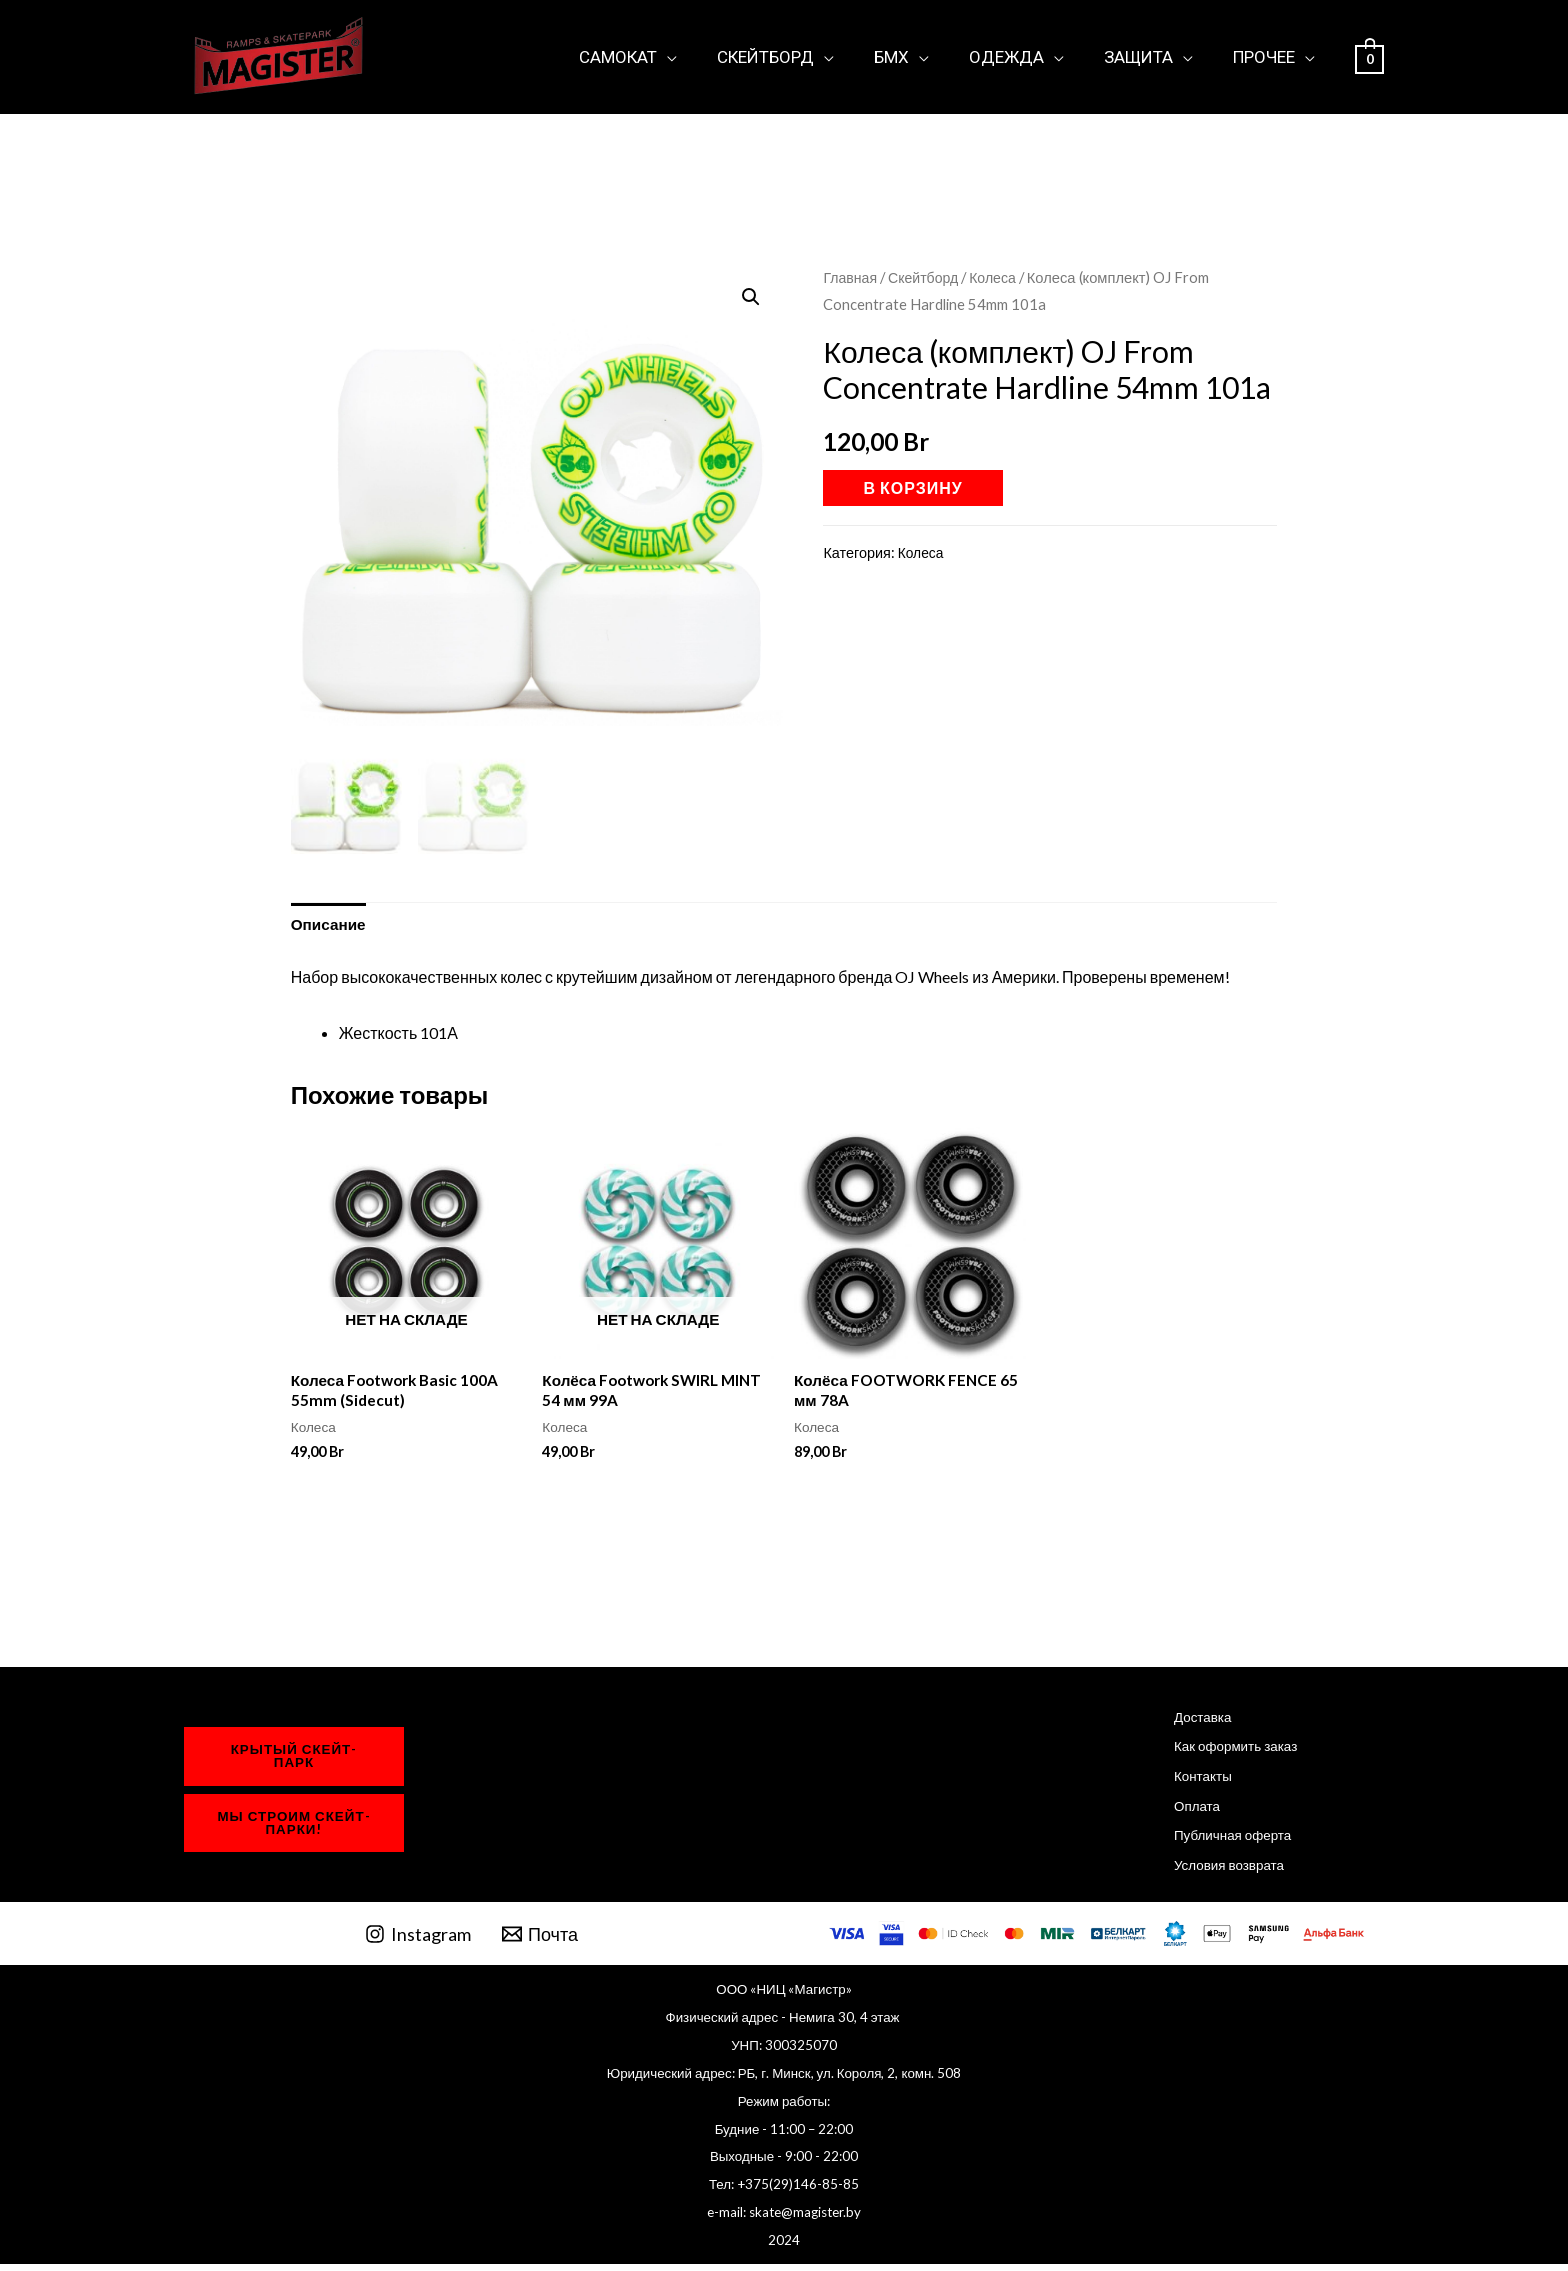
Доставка (1194, 1722)
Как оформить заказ (1228, 1752)
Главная (851, 277)
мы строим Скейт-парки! (294, 1829)
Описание (330, 925)
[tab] (330, 926)
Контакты (1194, 1781)
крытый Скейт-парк (294, 1761)
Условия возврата (1221, 1870)
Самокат (651, 56)
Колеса (999, 277)
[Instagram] (418, 1941)
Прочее (1267, 56)
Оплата (1188, 1811)
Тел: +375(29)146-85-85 (784, 2192)
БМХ (912, 56)
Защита (1147, 56)
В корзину (912, 487)
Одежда (1021, 56)
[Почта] (540, 1941)
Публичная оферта (1225, 1841)
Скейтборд (792, 56)
